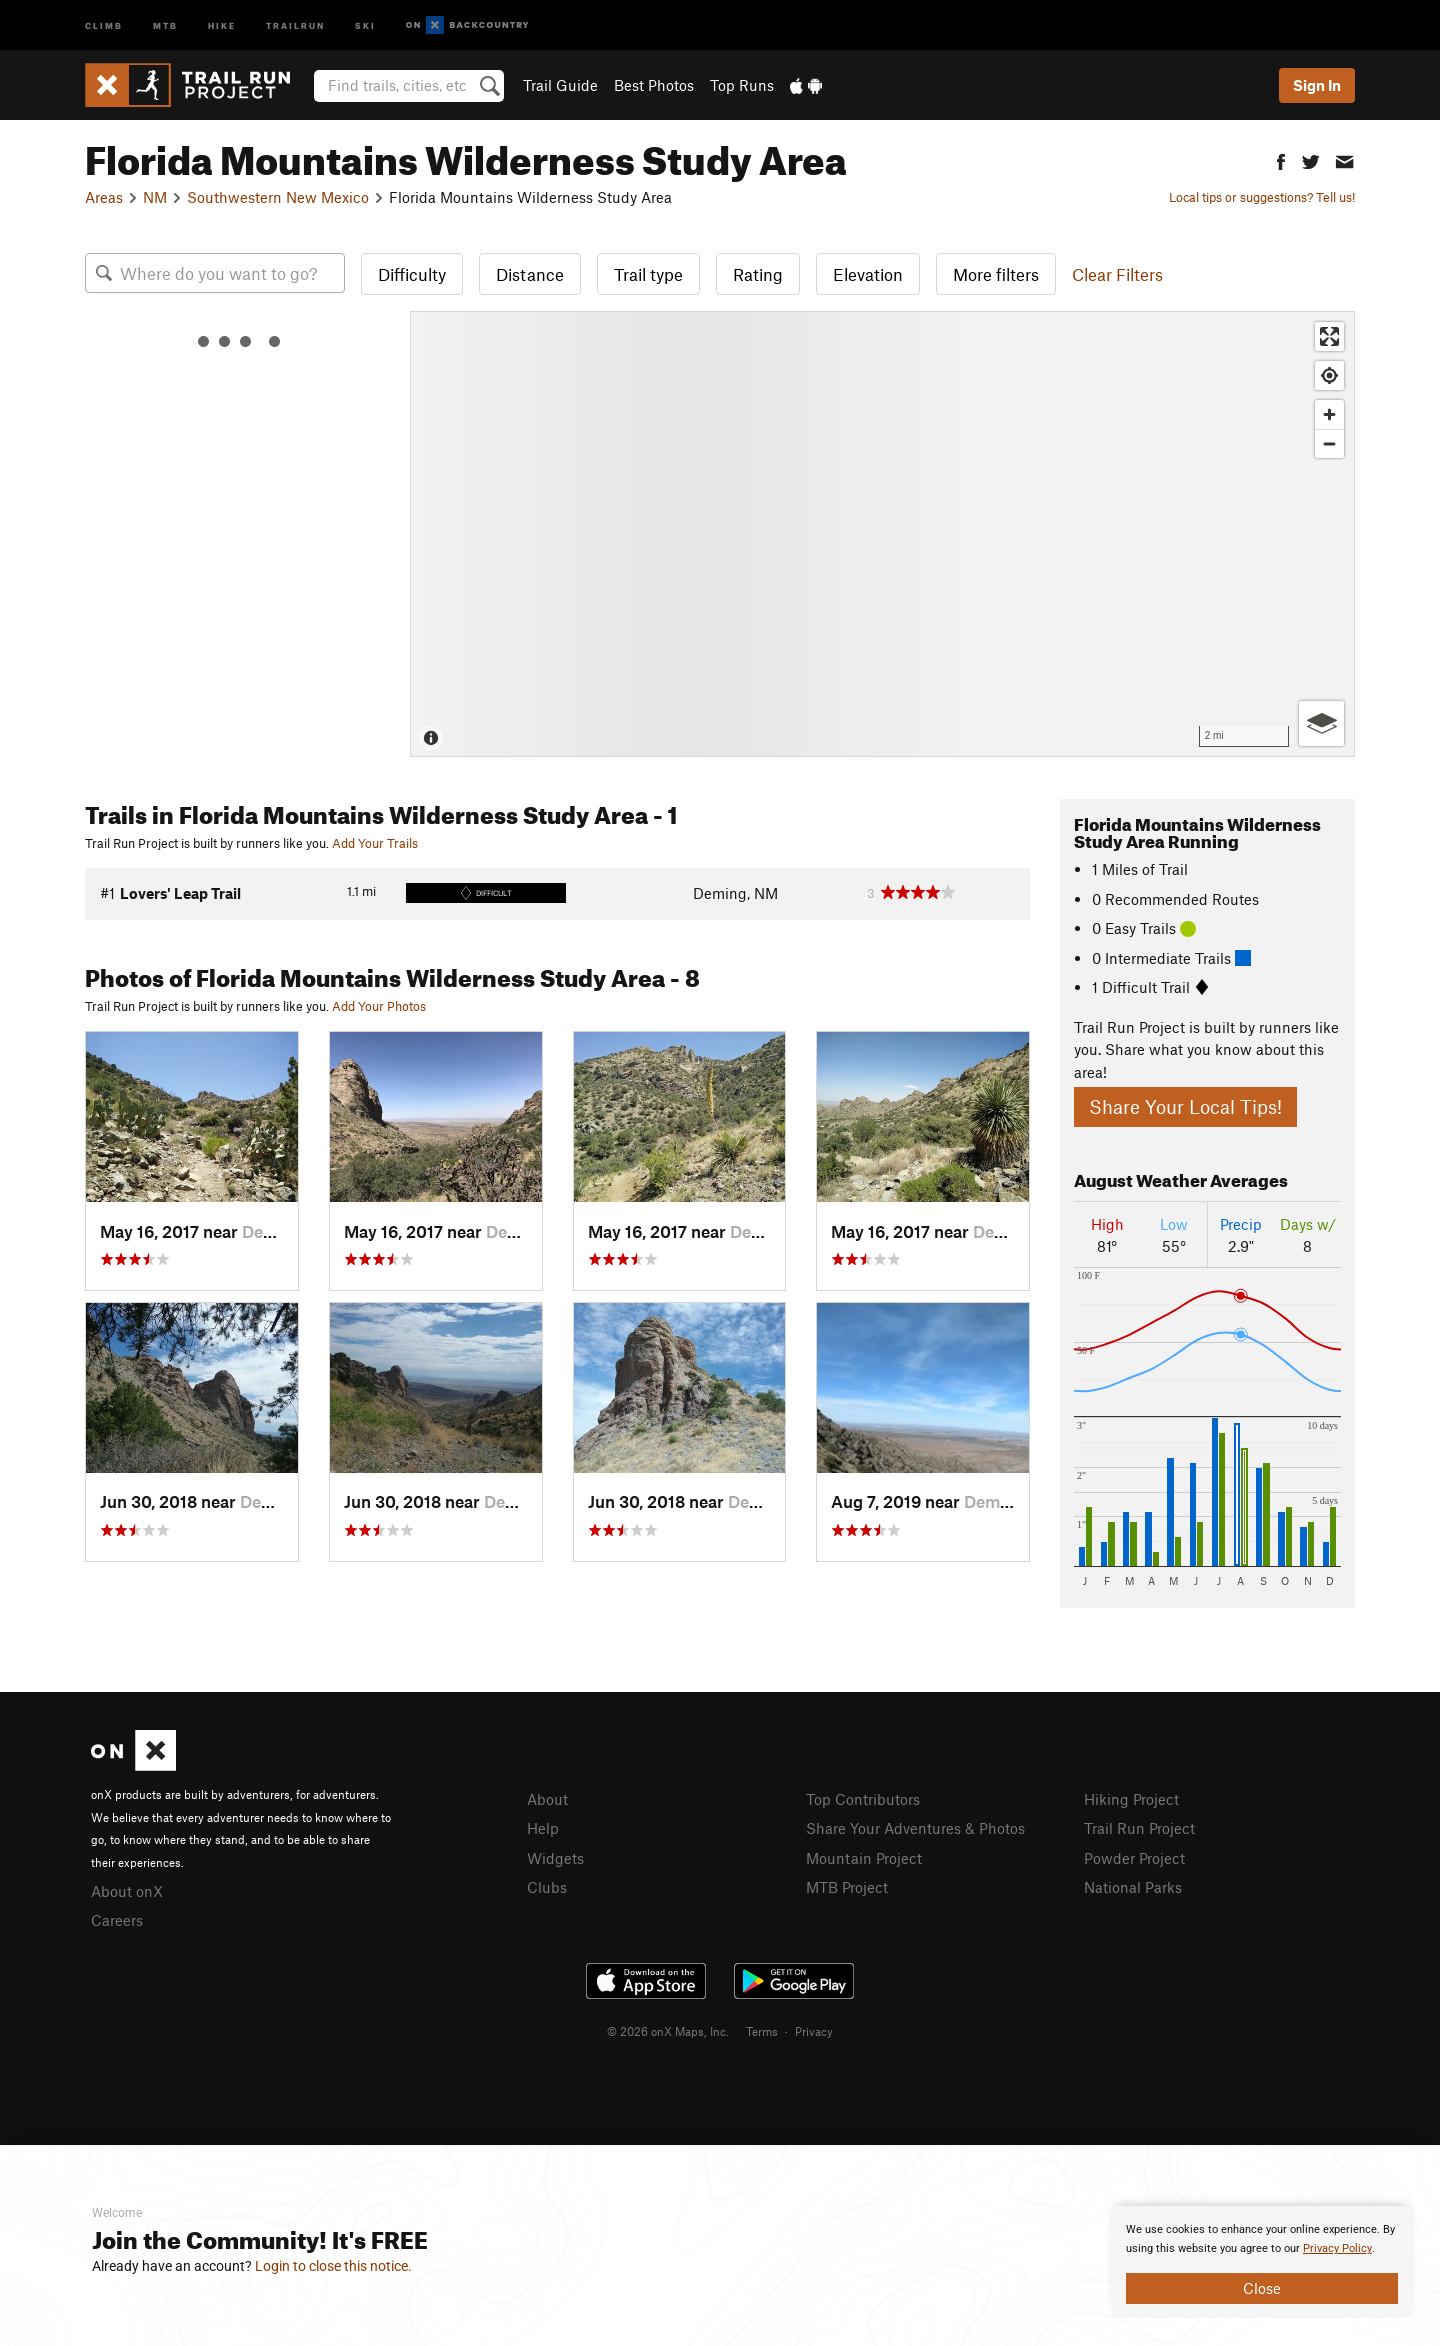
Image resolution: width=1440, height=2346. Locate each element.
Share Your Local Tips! (1185, 1106)
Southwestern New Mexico (278, 197)
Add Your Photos (379, 1006)
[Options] (1321, 723)
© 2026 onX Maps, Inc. (668, 2031)
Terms (762, 2031)
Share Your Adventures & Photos (915, 1828)
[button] (1281, 159)
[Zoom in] (1329, 414)
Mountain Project (864, 1858)
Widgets (555, 1858)
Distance (530, 274)
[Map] (882, 534)
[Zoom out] (1329, 443)
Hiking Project (1131, 1799)
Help (543, 1828)
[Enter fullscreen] (1329, 336)
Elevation (868, 274)
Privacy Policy (1337, 2248)
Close (1262, 2288)
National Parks (1133, 1887)
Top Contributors (863, 1799)
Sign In (1317, 85)
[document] (1262, 2262)
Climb (104, 24)
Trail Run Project (1139, 1828)
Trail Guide (560, 85)
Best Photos (654, 85)
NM (155, 197)
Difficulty (412, 274)
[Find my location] (1329, 375)
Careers (117, 1920)
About (547, 1799)
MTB (165, 24)
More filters (996, 274)
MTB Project (847, 1887)
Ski (365, 24)
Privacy (814, 2031)
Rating (758, 274)
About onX (127, 1891)
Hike (222, 24)
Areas (104, 197)
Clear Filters (1117, 274)
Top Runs (742, 85)
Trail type (648, 274)
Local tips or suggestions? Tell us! (1262, 197)
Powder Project (1134, 1858)
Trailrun (295, 24)
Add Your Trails (375, 843)
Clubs (547, 1887)
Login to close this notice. (333, 2266)
